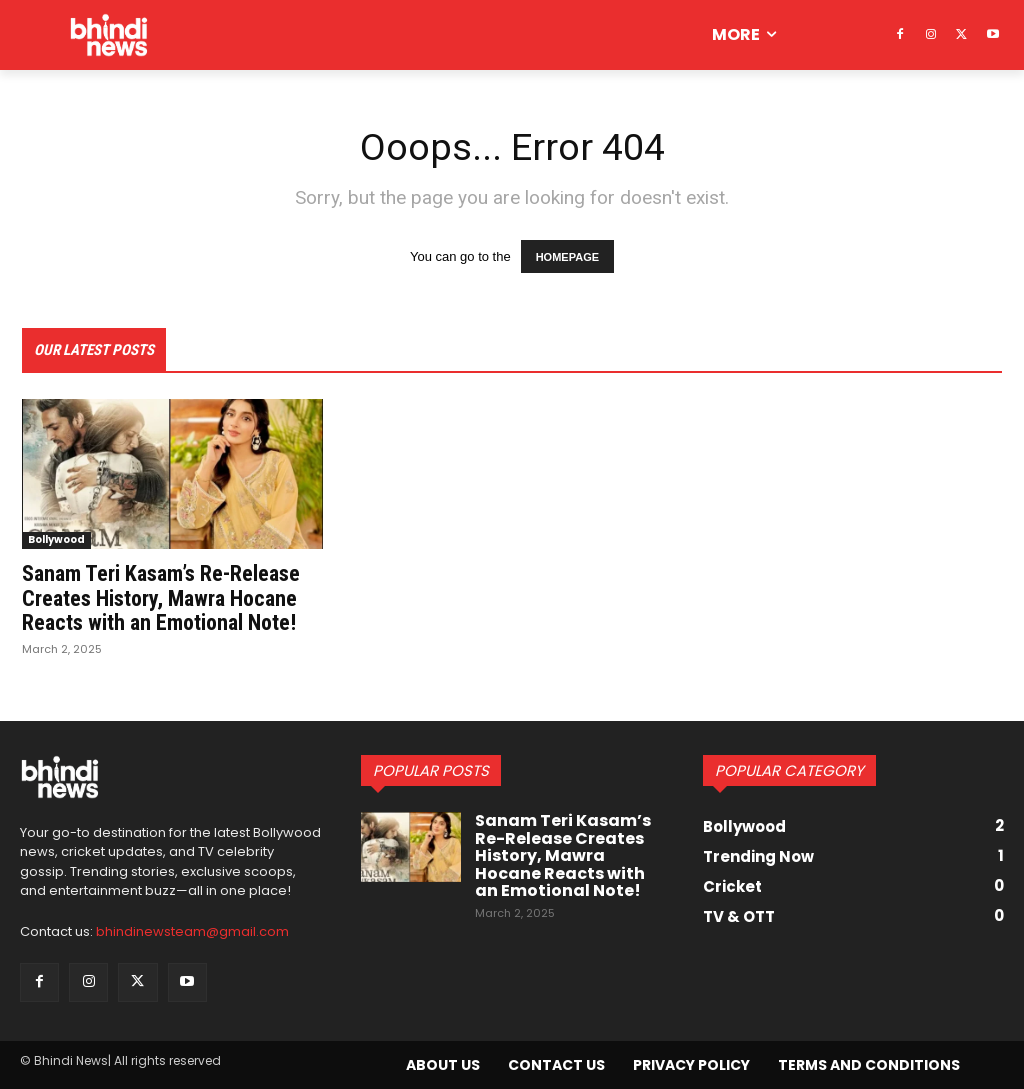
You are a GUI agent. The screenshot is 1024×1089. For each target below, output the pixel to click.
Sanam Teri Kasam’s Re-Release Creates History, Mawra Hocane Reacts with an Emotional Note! (161, 598)
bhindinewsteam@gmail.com (192, 932)
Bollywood (56, 540)
